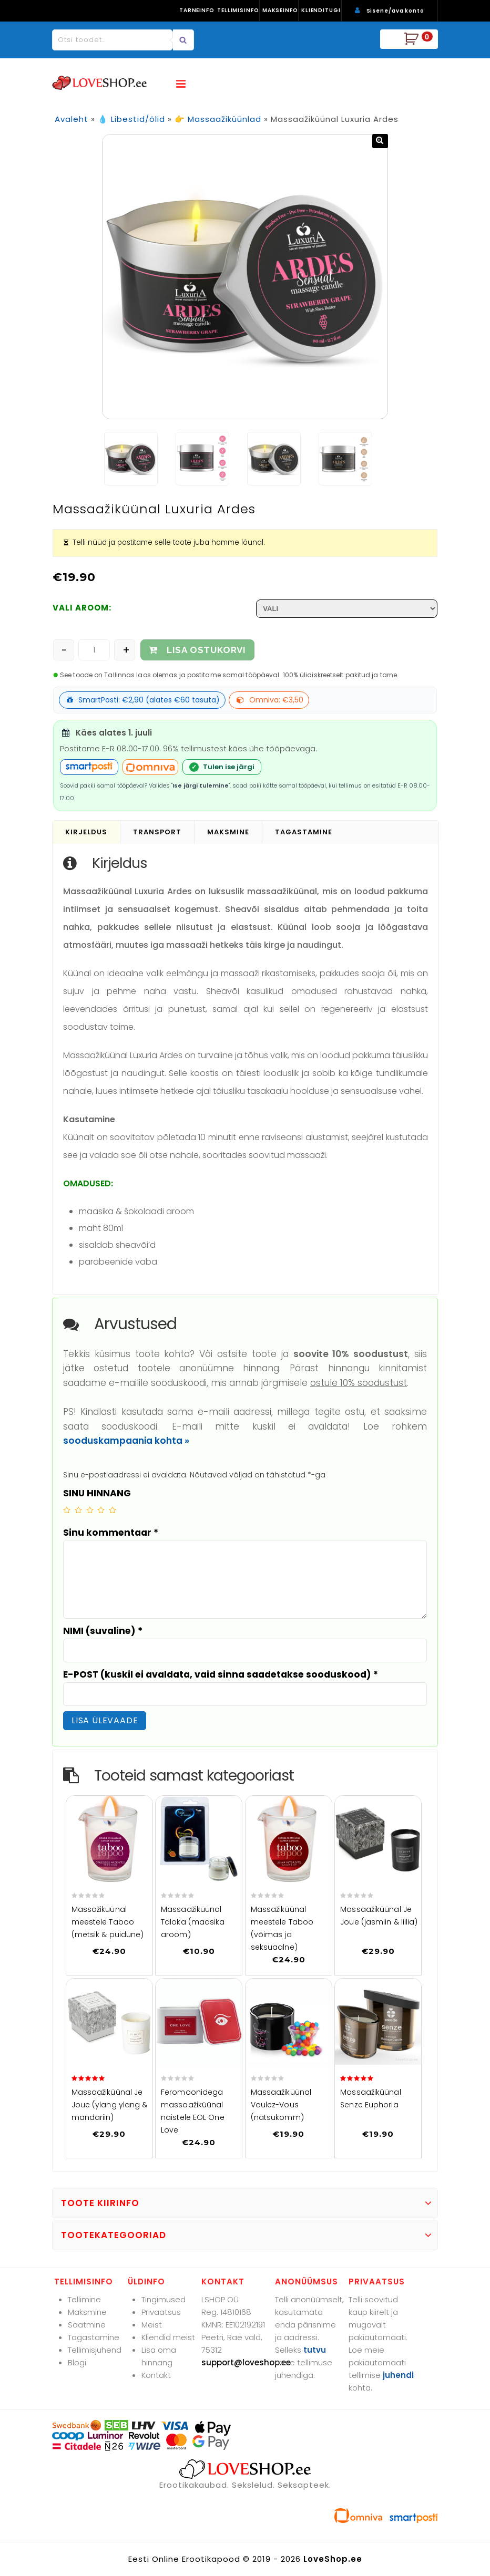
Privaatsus (161, 2312)
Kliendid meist (168, 2337)
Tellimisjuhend (94, 2349)
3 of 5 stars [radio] (90, 1510)
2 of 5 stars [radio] (78, 1510)
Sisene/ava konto (395, 11)
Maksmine (87, 2312)
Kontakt (156, 2375)
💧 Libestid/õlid (131, 119)
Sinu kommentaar (110, 1532)
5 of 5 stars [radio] (112, 1510)
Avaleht (71, 119)
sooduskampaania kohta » (126, 1440)
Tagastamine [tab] (303, 832)
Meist (151, 2324)
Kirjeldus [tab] (86, 832)
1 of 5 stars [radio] (66, 1510)
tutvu (314, 2349)
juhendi (398, 2375)
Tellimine (84, 2299)
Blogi (77, 2362)
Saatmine (87, 2324)
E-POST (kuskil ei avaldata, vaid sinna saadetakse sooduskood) (220, 1674)
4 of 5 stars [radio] (101, 1510)
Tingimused (163, 2299)
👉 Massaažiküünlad (218, 119)
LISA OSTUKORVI (206, 650)
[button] (380, 141)
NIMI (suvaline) (102, 1631)
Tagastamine (93, 2337)
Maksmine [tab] (228, 832)
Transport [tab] (157, 832)
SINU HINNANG (97, 1493)
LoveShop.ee (332, 2558)
